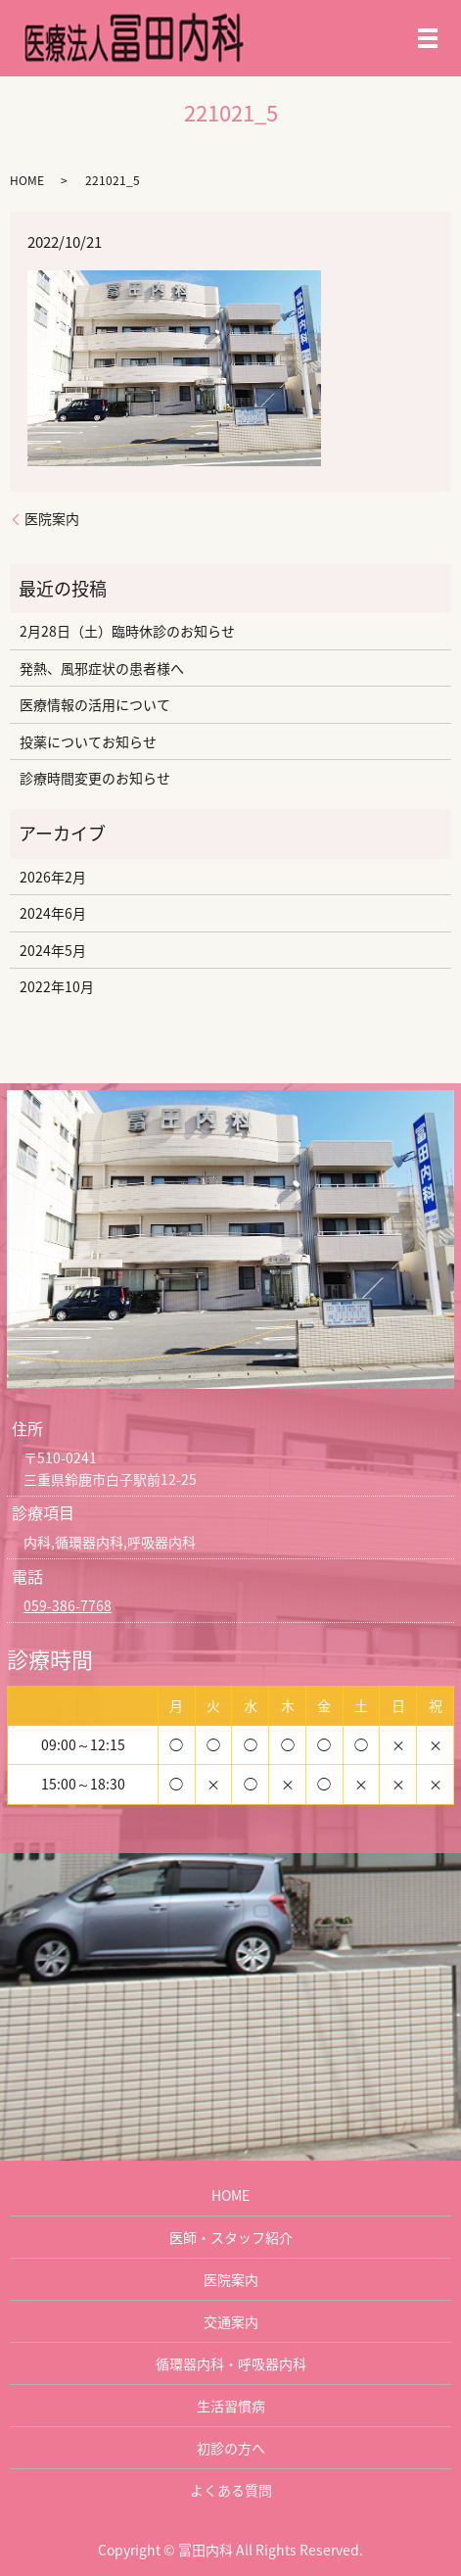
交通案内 (231, 2321)
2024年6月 (53, 913)
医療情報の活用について (95, 704)
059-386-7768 (67, 1605)
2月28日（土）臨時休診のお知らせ (127, 631)
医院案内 (51, 518)
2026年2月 (53, 876)
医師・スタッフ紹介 (231, 2237)
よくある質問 (231, 2490)
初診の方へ (231, 2447)
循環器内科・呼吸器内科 (231, 2363)
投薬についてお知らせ (88, 741)
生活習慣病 (231, 2405)
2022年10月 (57, 986)
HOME (27, 180)
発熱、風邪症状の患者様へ (102, 668)
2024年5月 (53, 950)
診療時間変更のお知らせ (95, 777)
